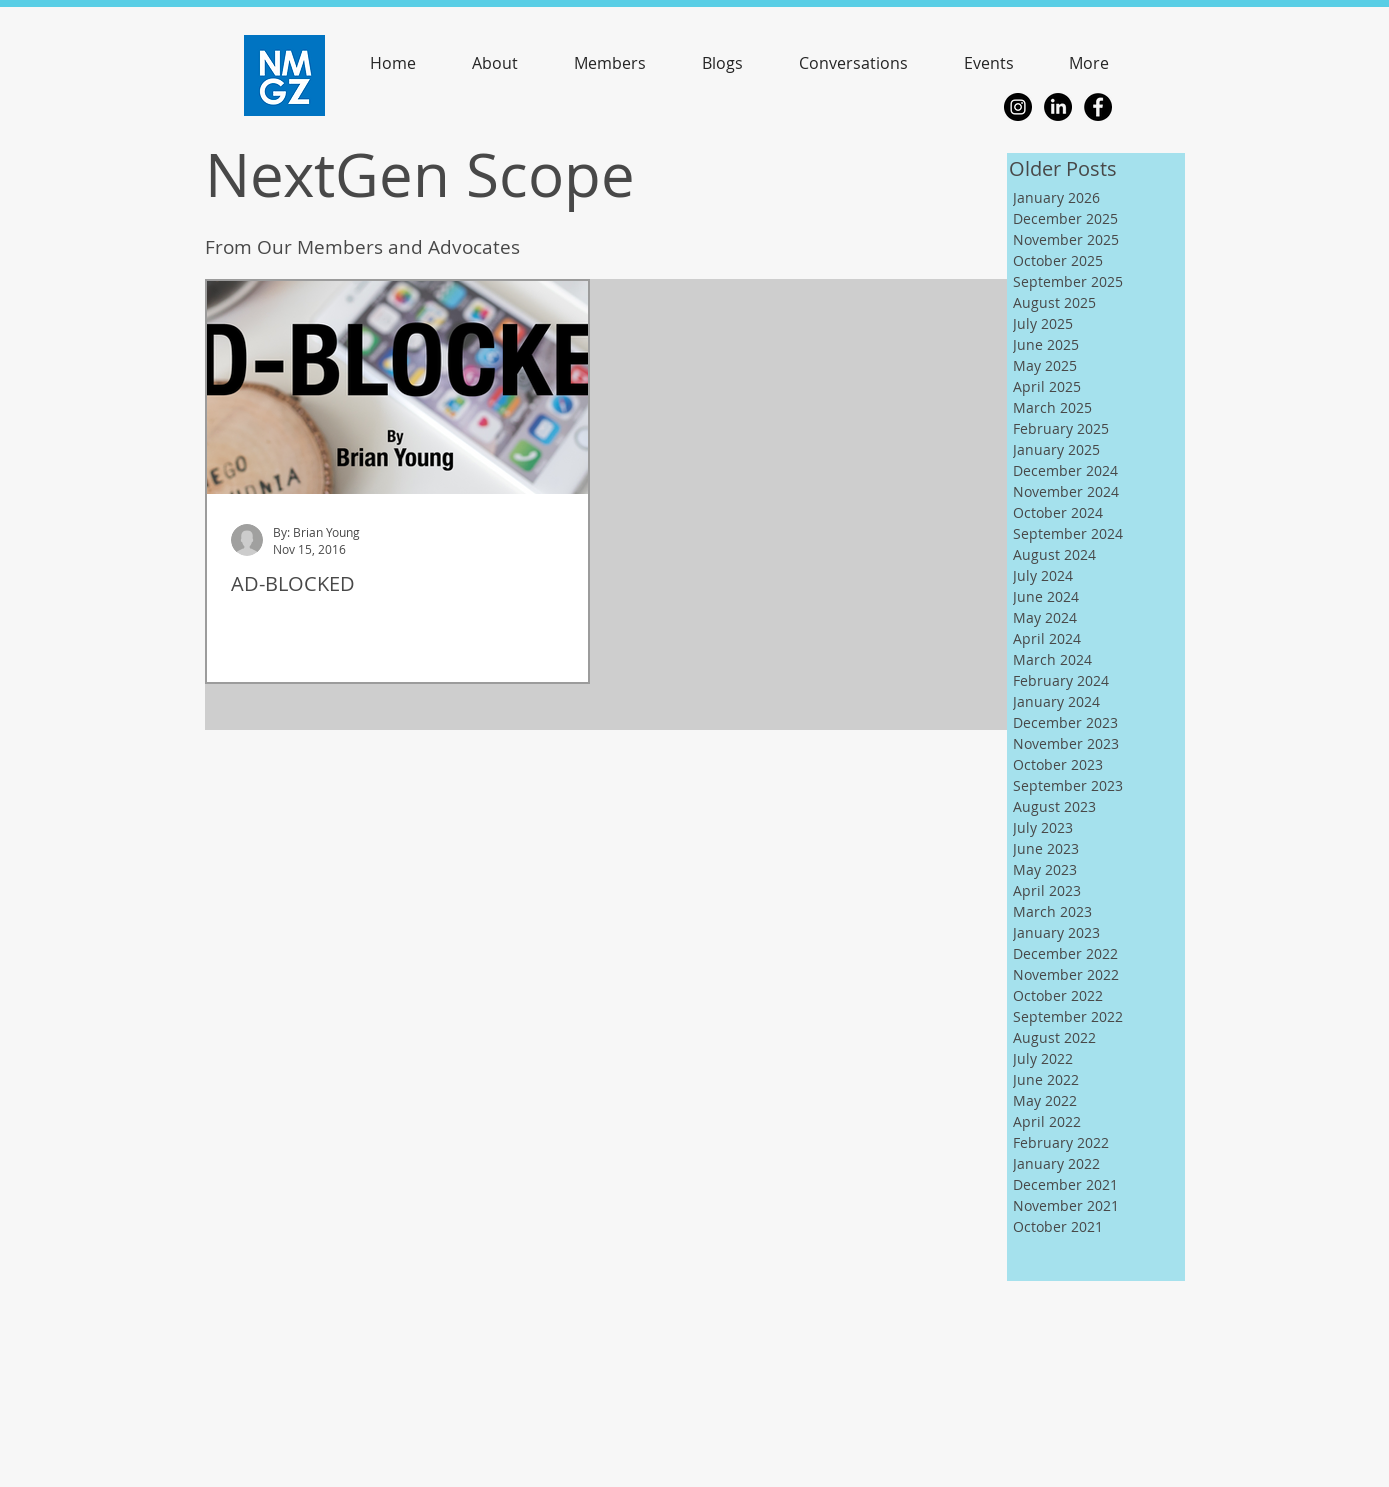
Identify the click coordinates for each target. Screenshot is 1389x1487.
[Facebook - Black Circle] (1098, 107)
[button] (989, 63)
